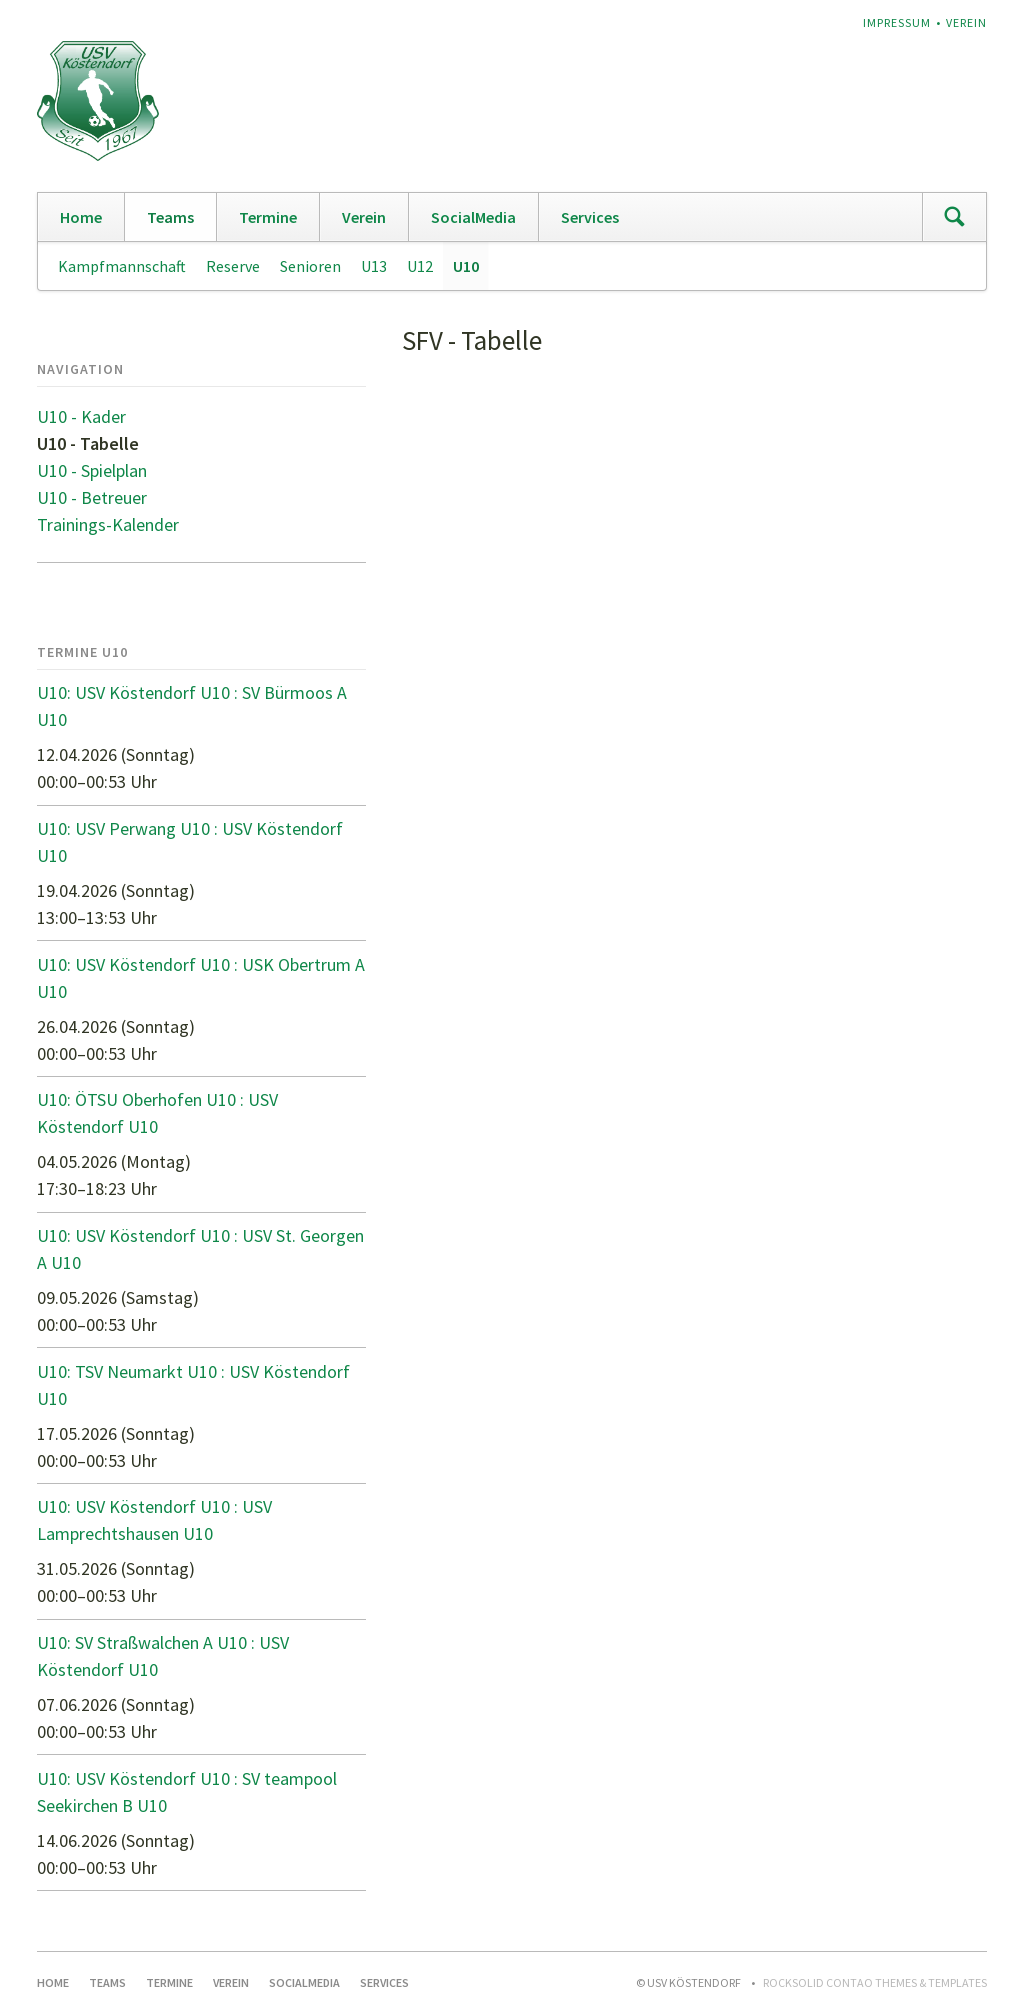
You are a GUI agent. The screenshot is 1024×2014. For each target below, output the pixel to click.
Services (590, 217)
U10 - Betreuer (92, 497)
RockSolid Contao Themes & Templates (875, 1982)
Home (81, 217)
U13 (374, 266)
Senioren (310, 266)
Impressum (897, 22)
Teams (170, 217)
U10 (466, 266)
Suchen (954, 217)
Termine (268, 217)
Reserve (233, 266)
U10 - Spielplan (92, 470)
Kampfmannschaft (122, 266)
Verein (966, 22)
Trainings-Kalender (108, 524)
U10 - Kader (81, 416)
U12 (420, 266)
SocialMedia (473, 217)
